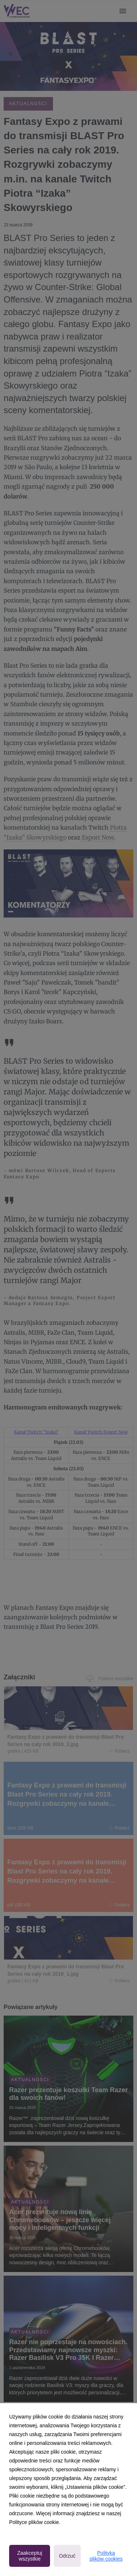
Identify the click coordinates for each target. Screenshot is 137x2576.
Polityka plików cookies (106, 2556)
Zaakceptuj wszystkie (29, 2556)
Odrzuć (67, 2556)
